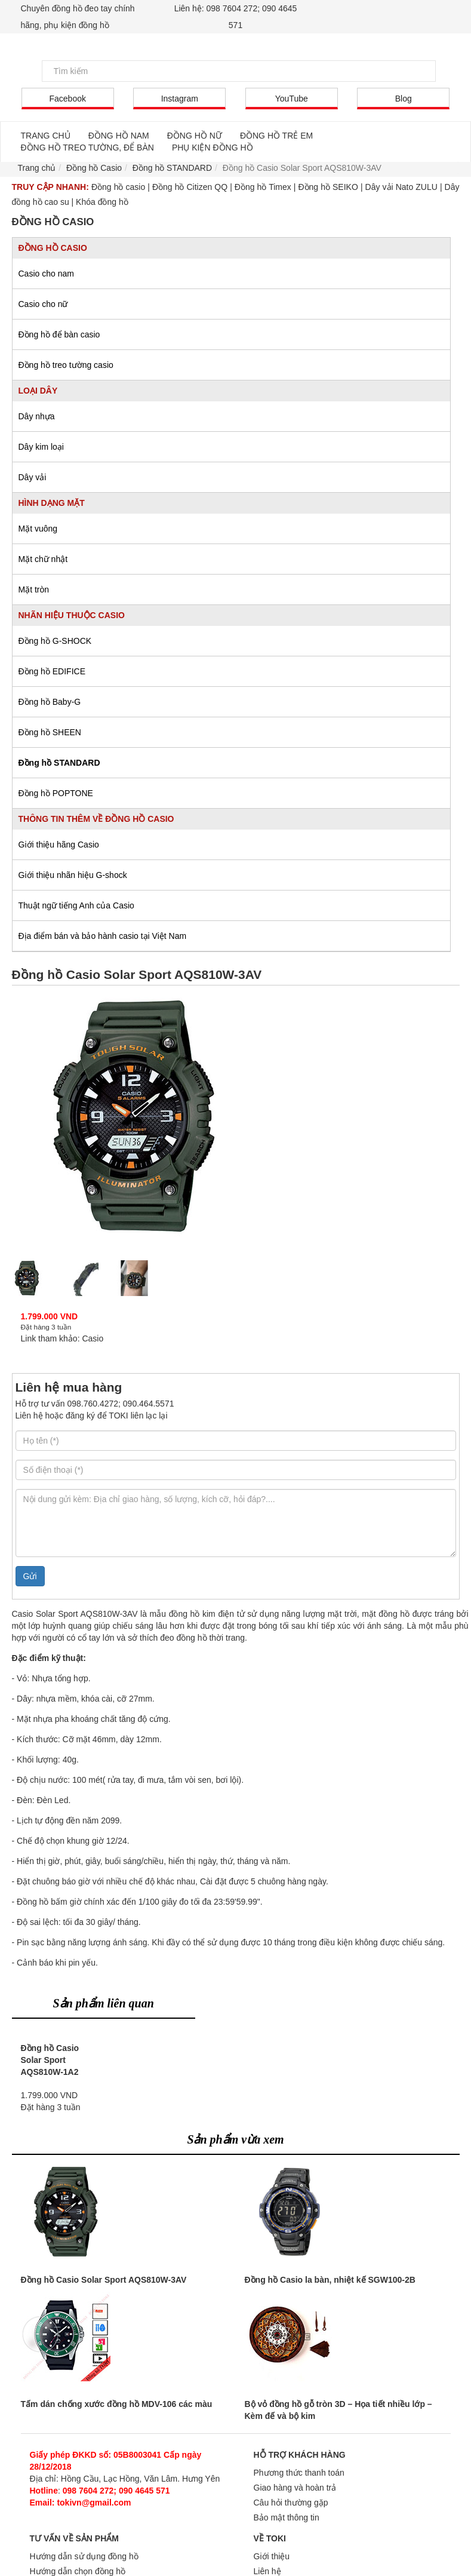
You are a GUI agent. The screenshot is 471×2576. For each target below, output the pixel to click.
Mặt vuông (38, 528)
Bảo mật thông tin (286, 2517)
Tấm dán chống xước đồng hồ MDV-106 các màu (117, 2404)
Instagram (179, 98)
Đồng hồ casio (118, 187)
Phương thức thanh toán (299, 2472)
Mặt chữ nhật (43, 559)
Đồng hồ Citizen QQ (189, 187)
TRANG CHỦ (45, 135)
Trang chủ (37, 168)
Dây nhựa (37, 416)
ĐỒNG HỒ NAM (118, 135)
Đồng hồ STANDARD (59, 762)
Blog (403, 98)
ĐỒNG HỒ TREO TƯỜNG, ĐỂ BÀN (87, 147)
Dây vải (33, 477)
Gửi (30, 1576)
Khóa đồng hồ (102, 202)
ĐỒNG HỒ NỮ (194, 135)
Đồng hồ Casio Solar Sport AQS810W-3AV (104, 2280)
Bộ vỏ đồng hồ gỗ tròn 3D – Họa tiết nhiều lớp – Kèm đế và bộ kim (338, 2410)
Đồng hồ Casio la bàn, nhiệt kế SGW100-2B (330, 2280)
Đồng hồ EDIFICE (52, 671)
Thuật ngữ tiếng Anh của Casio (76, 905)
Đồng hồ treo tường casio (66, 365)
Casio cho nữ (43, 304)
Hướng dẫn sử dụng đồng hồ (84, 2556)
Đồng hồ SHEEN (50, 732)
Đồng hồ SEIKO (328, 187)
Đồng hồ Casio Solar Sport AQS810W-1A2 (50, 2060)
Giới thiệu (272, 2556)
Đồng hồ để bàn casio (59, 334)
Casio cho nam (46, 273)
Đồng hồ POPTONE (56, 793)
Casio (92, 1338)
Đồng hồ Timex (263, 187)
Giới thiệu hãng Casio (59, 844)
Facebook (68, 98)
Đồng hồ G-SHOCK (55, 641)
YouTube (291, 98)
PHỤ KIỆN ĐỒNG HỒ (212, 147)
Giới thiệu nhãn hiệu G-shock (73, 875)
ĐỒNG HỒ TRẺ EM (276, 135)
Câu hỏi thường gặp (291, 2502)
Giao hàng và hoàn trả (295, 2487)
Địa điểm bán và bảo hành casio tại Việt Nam (103, 936)
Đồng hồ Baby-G (50, 702)
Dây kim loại (41, 447)
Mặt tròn (34, 589)
